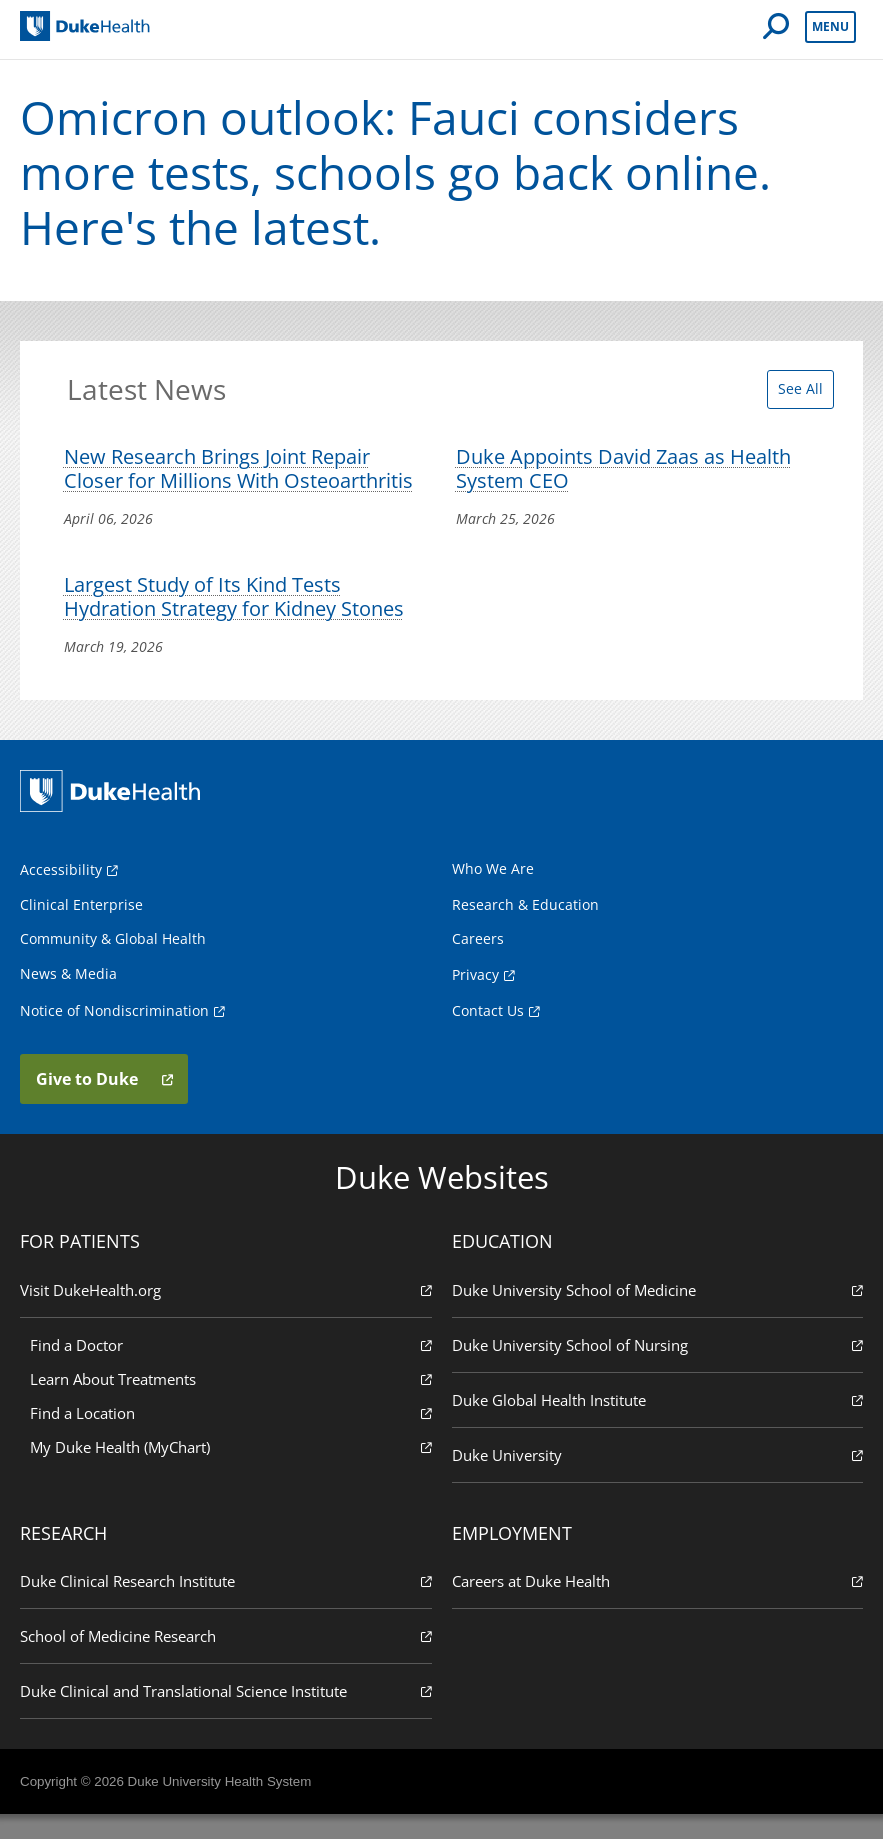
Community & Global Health (113, 962)
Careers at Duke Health (658, 1604)
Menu (830, 26)
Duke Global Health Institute (658, 1422)
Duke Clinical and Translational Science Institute (226, 1714)
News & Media (68, 997)
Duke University (658, 1477)
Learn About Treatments (231, 1401)
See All (794, 396)
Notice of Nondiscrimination (114, 1034)
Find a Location (231, 1435)
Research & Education (525, 928)
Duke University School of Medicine (658, 1312)
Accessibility (61, 893)
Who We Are (493, 892)
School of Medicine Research (226, 1659)
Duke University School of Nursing (658, 1367)
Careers (478, 962)
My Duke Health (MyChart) (231, 1469)
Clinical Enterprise (81, 928)
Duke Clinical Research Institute (226, 1604)
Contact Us (488, 1034)
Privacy (475, 998)
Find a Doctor (231, 1367)
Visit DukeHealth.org (226, 1312)
